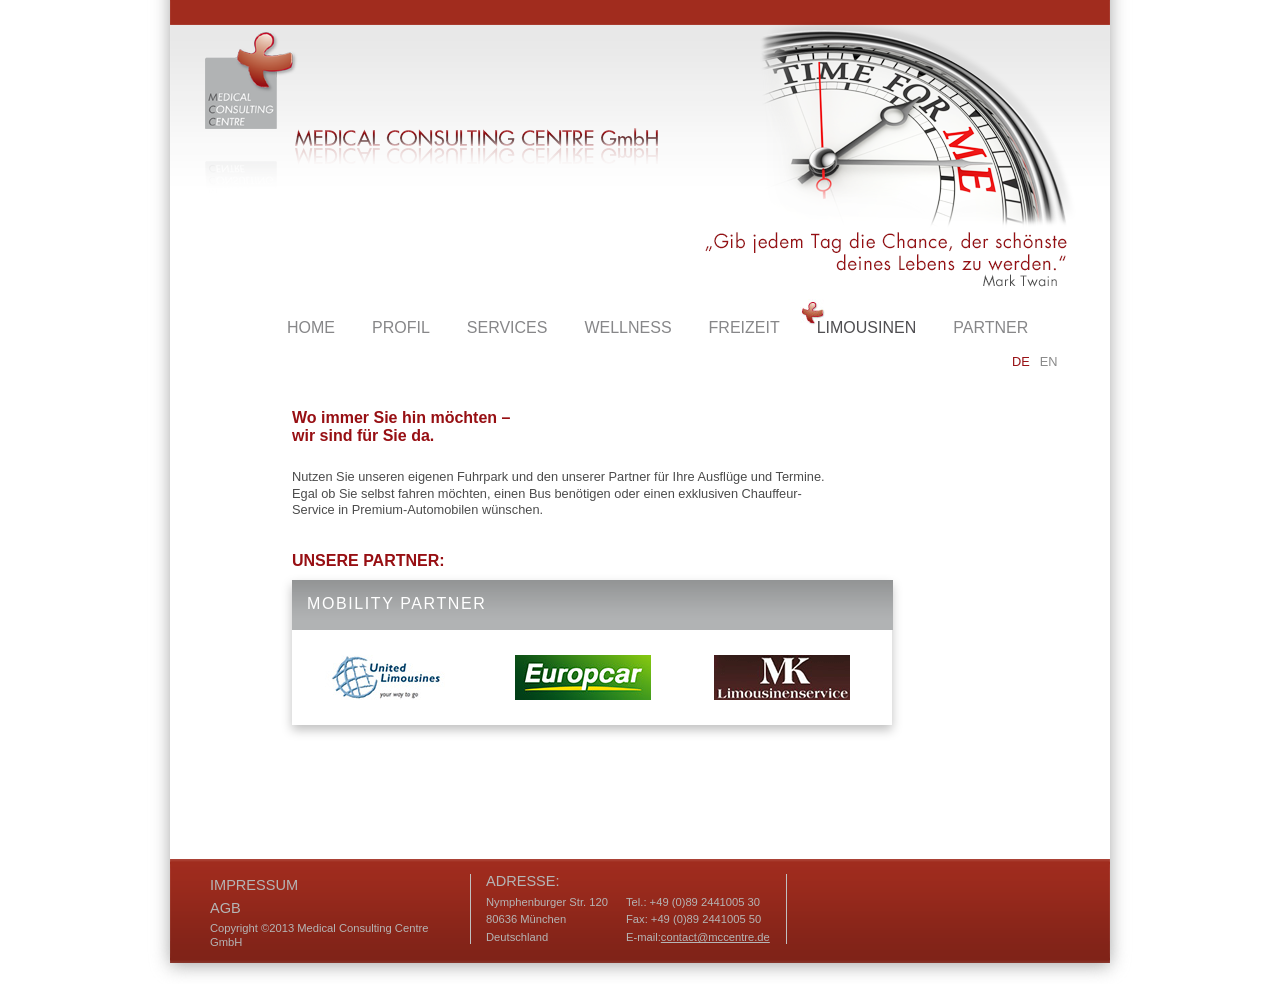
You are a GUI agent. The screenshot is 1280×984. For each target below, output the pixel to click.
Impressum (254, 885)
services (507, 327)
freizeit (744, 327)
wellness (627, 327)
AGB (225, 908)
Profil (401, 327)
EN (1049, 361)
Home (311, 327)
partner (990, 327)
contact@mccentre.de (715, 937)
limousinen (867, 327)
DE (1021, 361)
